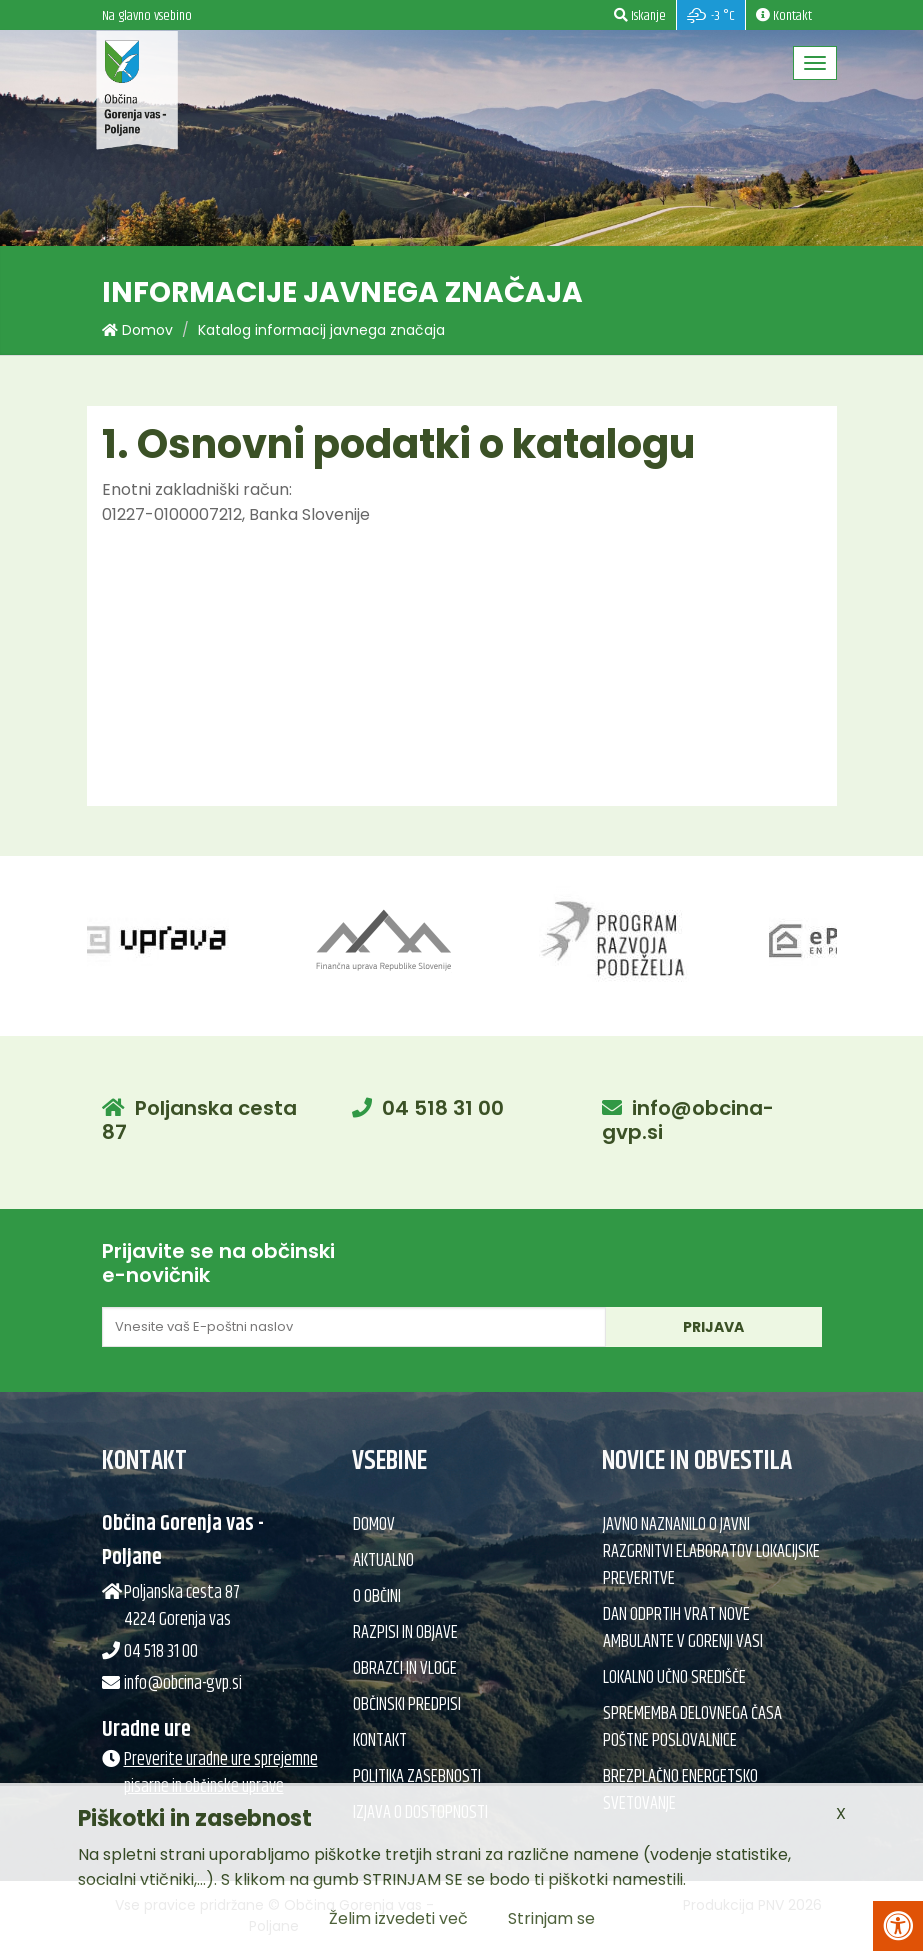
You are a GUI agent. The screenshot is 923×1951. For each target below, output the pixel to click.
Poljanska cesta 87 (199, 1120)
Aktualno (383, 1561)
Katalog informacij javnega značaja (321, 330)
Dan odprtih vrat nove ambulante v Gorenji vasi (683, 1628)
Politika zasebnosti (417, 1777)
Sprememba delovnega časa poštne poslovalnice (692, 1727)
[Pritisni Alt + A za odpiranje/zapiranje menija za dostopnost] (898, 1926)
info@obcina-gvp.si (688, 1120)
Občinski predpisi (407, 1705)
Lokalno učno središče (674, 1678)
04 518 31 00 (443, 1108)
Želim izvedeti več (398, 1918)
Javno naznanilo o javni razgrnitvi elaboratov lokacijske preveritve (711, 1552)
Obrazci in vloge (405, 1669)
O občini (377, 1597)
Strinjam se (551, 1918)
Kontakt (380, 1741)
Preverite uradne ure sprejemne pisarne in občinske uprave (221, 1773)
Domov (137, 330)
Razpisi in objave (405, 1633)
